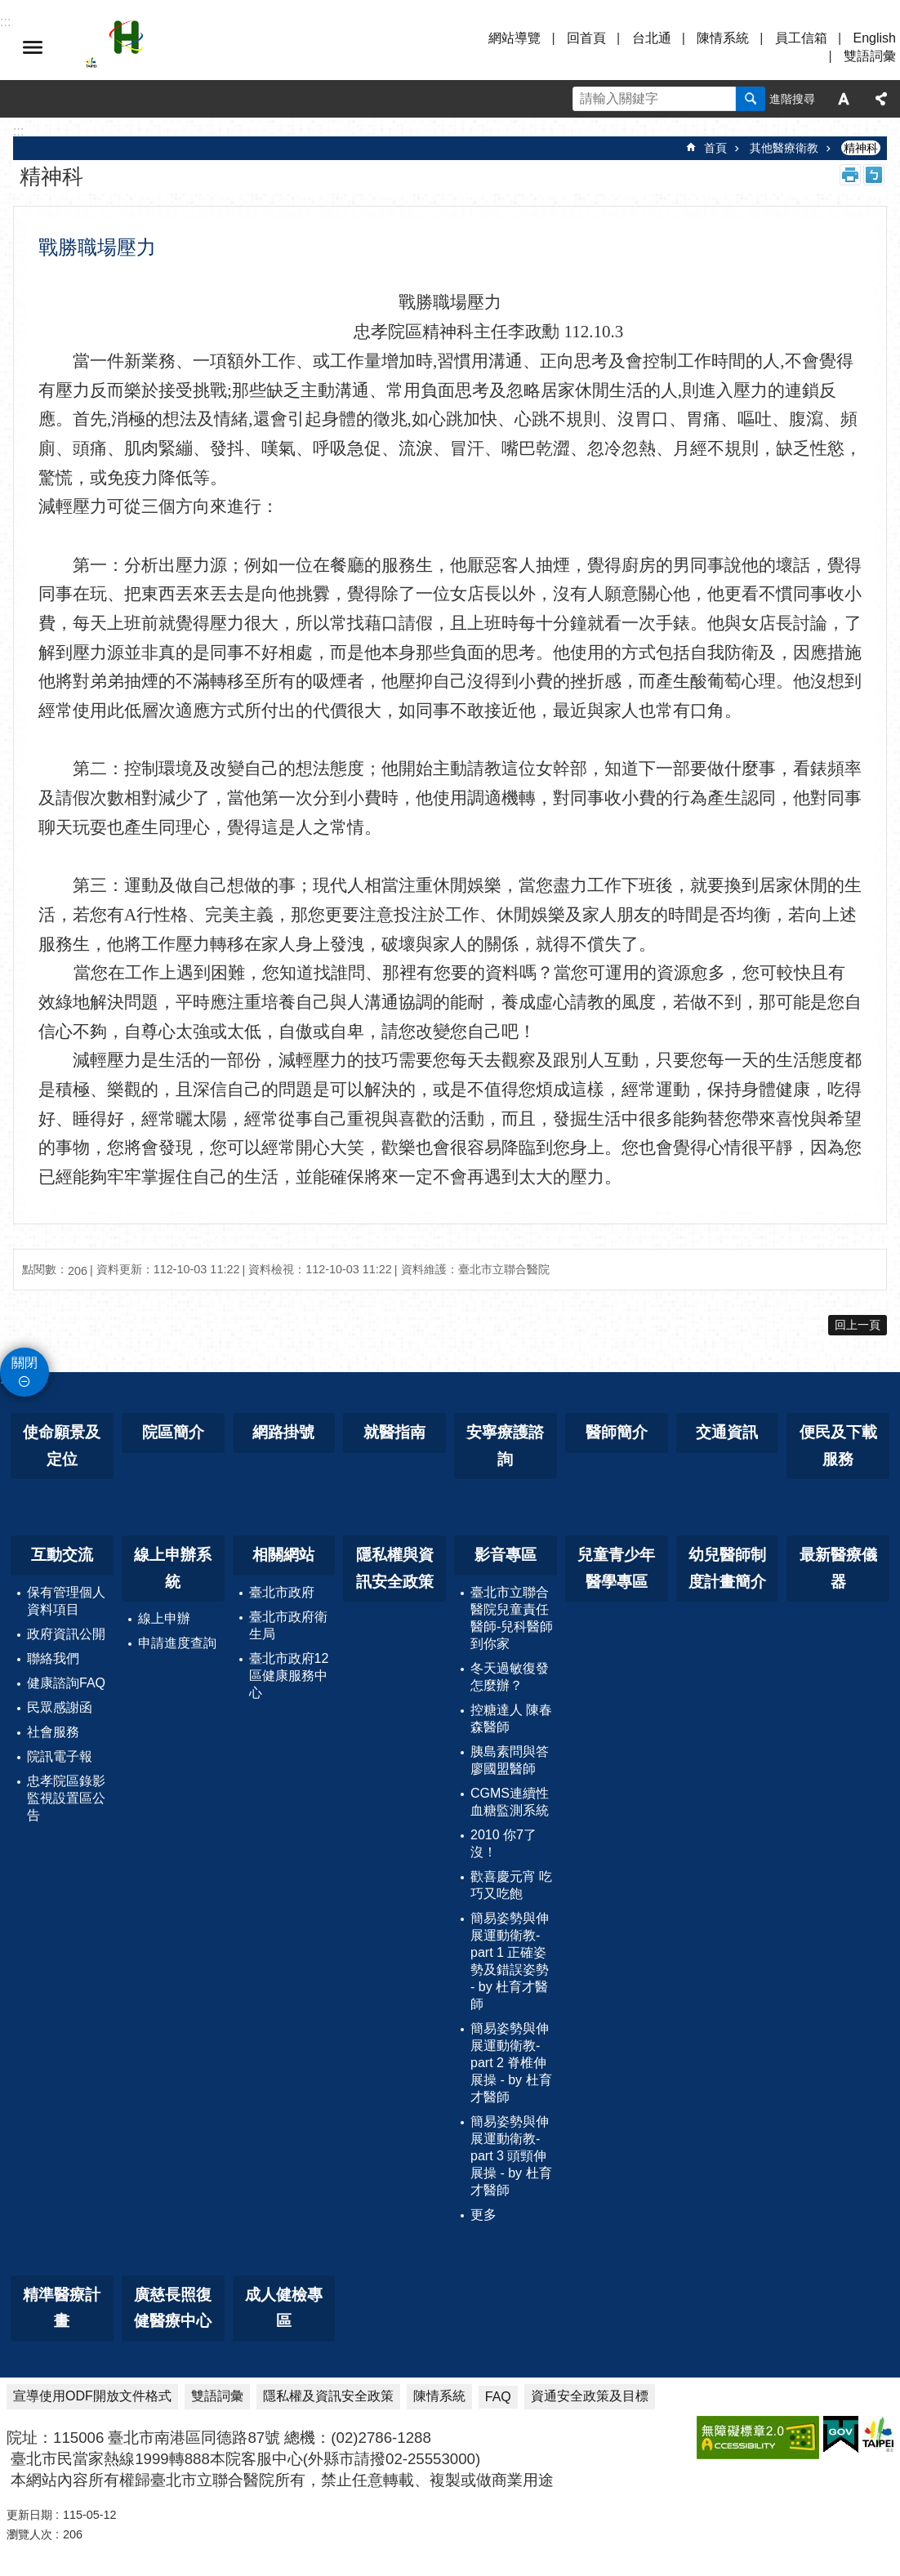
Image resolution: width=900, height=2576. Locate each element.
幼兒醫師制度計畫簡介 (727, 1568)
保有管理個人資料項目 (66, 1600)
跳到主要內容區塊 (8, 8)
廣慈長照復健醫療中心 (173, 2308)
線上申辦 (164, 1618)
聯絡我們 (53, 1658)
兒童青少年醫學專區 (616, 1568)
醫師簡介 (617, 1432)
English (874, 38)
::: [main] (18, 131)
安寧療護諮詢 (505, 1446)
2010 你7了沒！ (503, 1843)
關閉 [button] (24, 1363)
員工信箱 (801, 38)
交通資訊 (727, 1432)
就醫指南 (394, 1432)
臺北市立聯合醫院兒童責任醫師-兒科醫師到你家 (511, 1618)
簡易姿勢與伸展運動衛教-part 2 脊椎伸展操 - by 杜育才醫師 (511, 2062)
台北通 (651, 38)
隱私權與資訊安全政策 (395, 1568)
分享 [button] (881, 99)
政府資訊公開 (66, 1634)
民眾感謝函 (59, 1707)
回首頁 (586, 38)
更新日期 (29, 2514)
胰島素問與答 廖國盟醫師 (509, 1760)
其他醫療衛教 (784, 147)
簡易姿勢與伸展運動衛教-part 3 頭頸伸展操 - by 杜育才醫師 (511, 2156)
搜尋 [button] (750, 99)
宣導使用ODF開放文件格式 (92, 2396)
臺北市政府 (281, 1592)
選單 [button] (33, 47)
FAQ (498, 2397)
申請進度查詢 (177, 1643)
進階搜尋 (792, 98)
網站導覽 (514, 38)
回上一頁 (857, 1324)
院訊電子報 (59, 1756)
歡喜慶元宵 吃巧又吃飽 (511, 1885)
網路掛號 (283, 1432)
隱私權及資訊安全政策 (328, 2396)
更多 (483, 2215)
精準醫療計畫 (61, 2308)
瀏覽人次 (29, 2534)
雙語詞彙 (870, 56)
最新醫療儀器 (838, 1568)
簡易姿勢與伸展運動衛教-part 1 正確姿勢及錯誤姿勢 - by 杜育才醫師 (509, 1961)
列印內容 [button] (850, 174)
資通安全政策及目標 (589, 2396)
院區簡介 (173, 1432)
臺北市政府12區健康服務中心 (289, 1675)
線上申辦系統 (173, 1568)
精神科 (861, 147)
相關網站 (283, 1554)
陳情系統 (723, 38)
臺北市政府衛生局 (288, 1625)
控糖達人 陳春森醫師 (511, 1718)
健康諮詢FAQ (66, 1683)
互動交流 (62, 1554)
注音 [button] (873, 174)
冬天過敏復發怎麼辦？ (509, 1676)
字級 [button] (843, 99)
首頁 (715, 147)
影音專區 (506, 1554)
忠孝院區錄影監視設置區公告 (66, 1798)
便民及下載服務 (838, 1446)
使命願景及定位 (61, 1446)
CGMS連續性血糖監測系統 (509, 1801)
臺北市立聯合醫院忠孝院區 (228, 47)
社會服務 (53, 1732)
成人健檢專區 (284, 2308)
